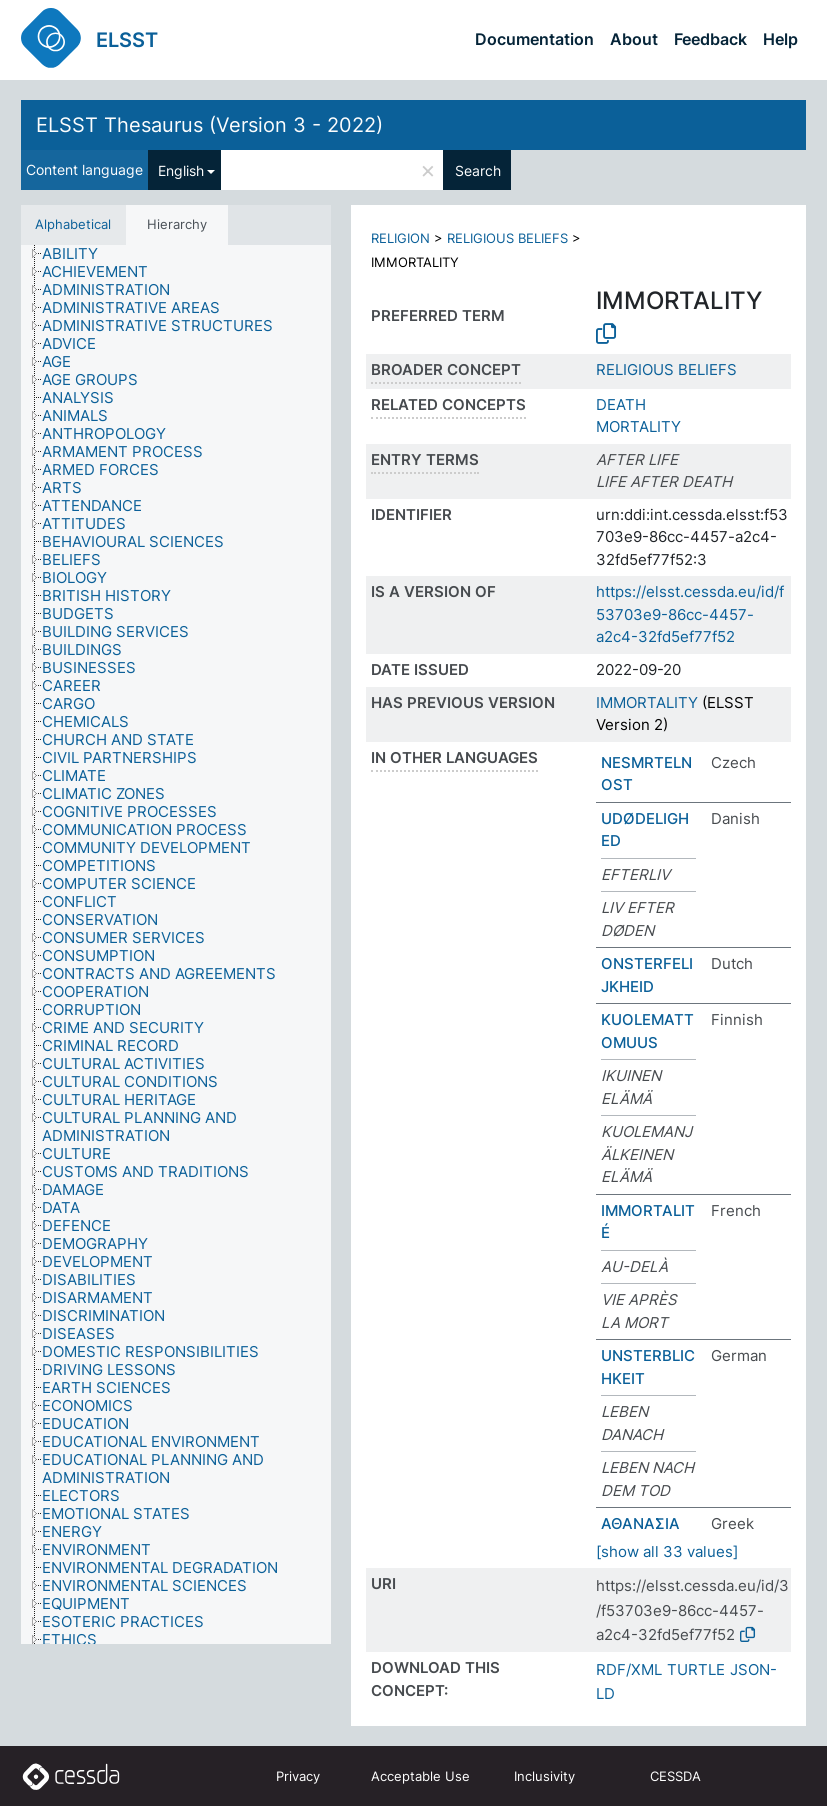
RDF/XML (629, 1669)
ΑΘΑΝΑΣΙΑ (640, 1523)
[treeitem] (78, 254)
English (181, 170)
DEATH (621, 404)
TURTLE (696, 1669)
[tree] (176, 944)
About (634, 39)
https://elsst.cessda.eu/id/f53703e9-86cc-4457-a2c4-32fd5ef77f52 (690, 614)
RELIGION (400, 238)
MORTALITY (638, 426)
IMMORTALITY (647, 702)
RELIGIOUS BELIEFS (507, 238)
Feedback (710, 39)
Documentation (534, 39)
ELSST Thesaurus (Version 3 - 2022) (209, 125)
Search (478, 170)
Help (780, 39)
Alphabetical (73, 224)
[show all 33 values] (667, 1551)
